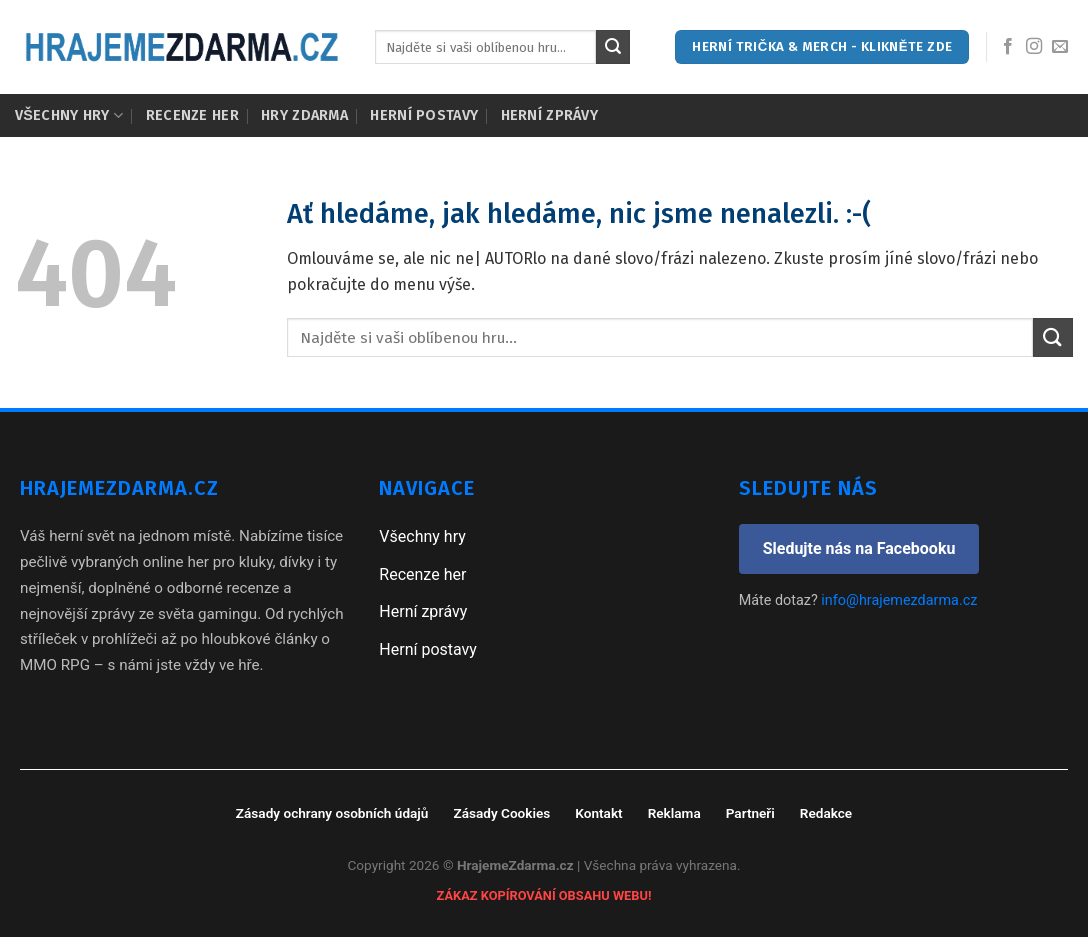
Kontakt (598, 813)
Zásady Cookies (501, 813)
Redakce (826, 813)
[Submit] (613, 47)
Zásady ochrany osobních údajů (332, 813)
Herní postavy (424, 115)
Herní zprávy (549, 115)
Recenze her (192, 115)
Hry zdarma (304, 115)
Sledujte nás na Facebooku (859, 548)
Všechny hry (69, 115)
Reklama (674, 813)
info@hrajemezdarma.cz (899, 600)
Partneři (750, 813)
